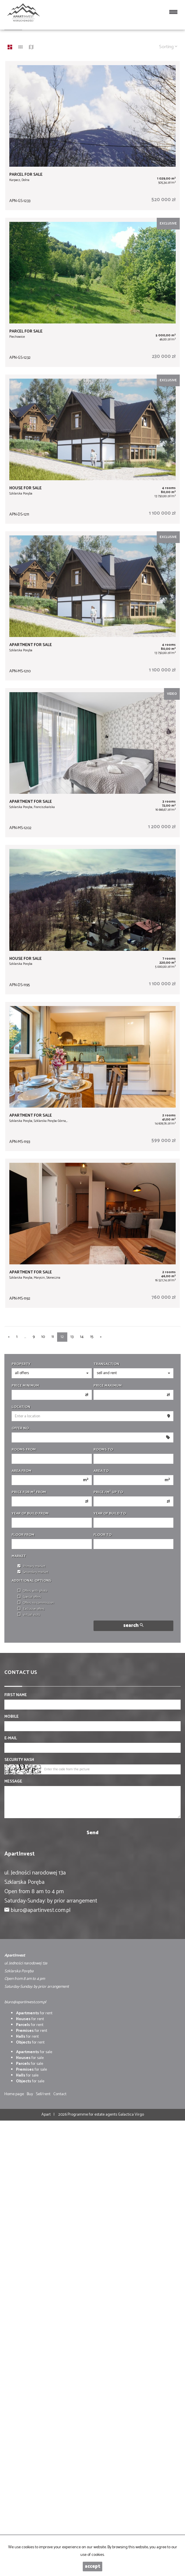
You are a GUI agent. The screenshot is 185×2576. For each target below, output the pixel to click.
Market (19, 1556)
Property (21, 1364)
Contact (59, 2094)
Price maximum (108, 1385)
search (133, 1626)
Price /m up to (108, 1492)
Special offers (29, 1597)
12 (62, 1337)
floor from (23, 1535)
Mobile (11, 1717)
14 (82, 1337)
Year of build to (110, 1513)
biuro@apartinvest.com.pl (41, 1910)
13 (72, 1337)
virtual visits (28, 1615)
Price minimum (25, 1385)
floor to (103, 1535)
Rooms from (24, 1449)
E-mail (10, 1738)
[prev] (8, 1337)
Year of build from (30, 1513)
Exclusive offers (31, 1609)
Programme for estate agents (93, 2114)
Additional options (31, 1580)
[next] (100, 1337)
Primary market (31, 1566)
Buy (30, 2094)
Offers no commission (35, 1603)
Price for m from (29, 1492)
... (25, 1337)
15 (91, 1337)
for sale (34, 2052)
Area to (101, 1471)
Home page (14, 2094)
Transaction (106, 1364)
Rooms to (103, 1449)
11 (53, 1337)
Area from (21, 1471)
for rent (34, 2013)
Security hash (19, 1760)
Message (13, 1782)
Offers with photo (32, 1591)
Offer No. (21, 1428)
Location (21, 1407)
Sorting (168, 47)
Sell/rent (43, 2094)
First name (15, 1695)
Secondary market (32, 1572)
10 (43, 1337)
